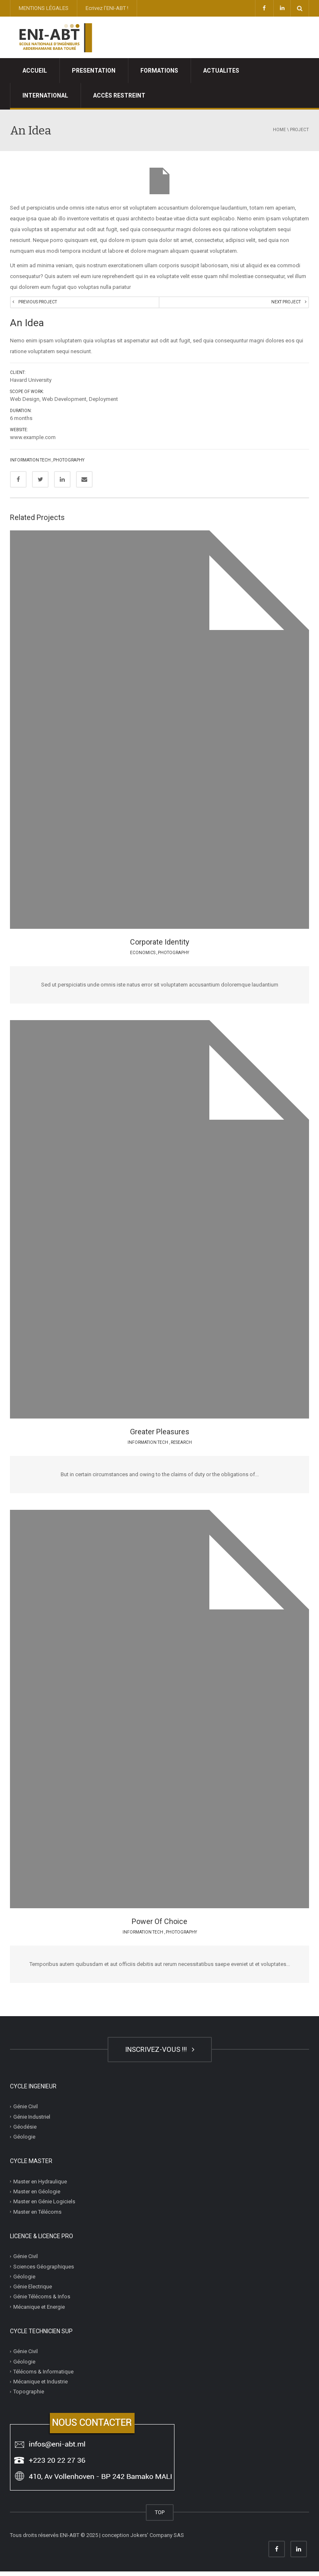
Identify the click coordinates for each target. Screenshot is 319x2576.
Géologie (24, 2141)
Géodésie (25, 2131)
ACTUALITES (221, 70)
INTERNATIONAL (45, 95)
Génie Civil (25, 2111)
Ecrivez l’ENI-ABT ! (107, 8)
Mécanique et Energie (39, 2311)
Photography (68, 464)
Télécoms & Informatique (43, 2376)
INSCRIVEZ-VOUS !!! (159, 2054)
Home (279, 129)
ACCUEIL (34, 70)
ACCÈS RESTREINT (119, 95)
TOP (159, 2517)
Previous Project (39, 304)
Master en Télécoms (37, 2216)
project (299, 129)
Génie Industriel (31, 2121)
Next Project (284, 304)
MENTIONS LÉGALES (44, 8)
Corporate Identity (159, 946)
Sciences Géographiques (43, 2271)
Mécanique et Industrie (40, 2386)
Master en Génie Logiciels (44, 2206)
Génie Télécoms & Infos (41, 2301)
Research (181, 1447)
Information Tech (30, 464)
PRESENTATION (93, 70)
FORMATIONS (159, 70)
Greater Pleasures (159, 1436)
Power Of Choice (159, 1926)
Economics (142, 957)
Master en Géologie (36, 2196)
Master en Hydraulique (40, 2186)
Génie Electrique (32, 2291)
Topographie (28, 2396)
